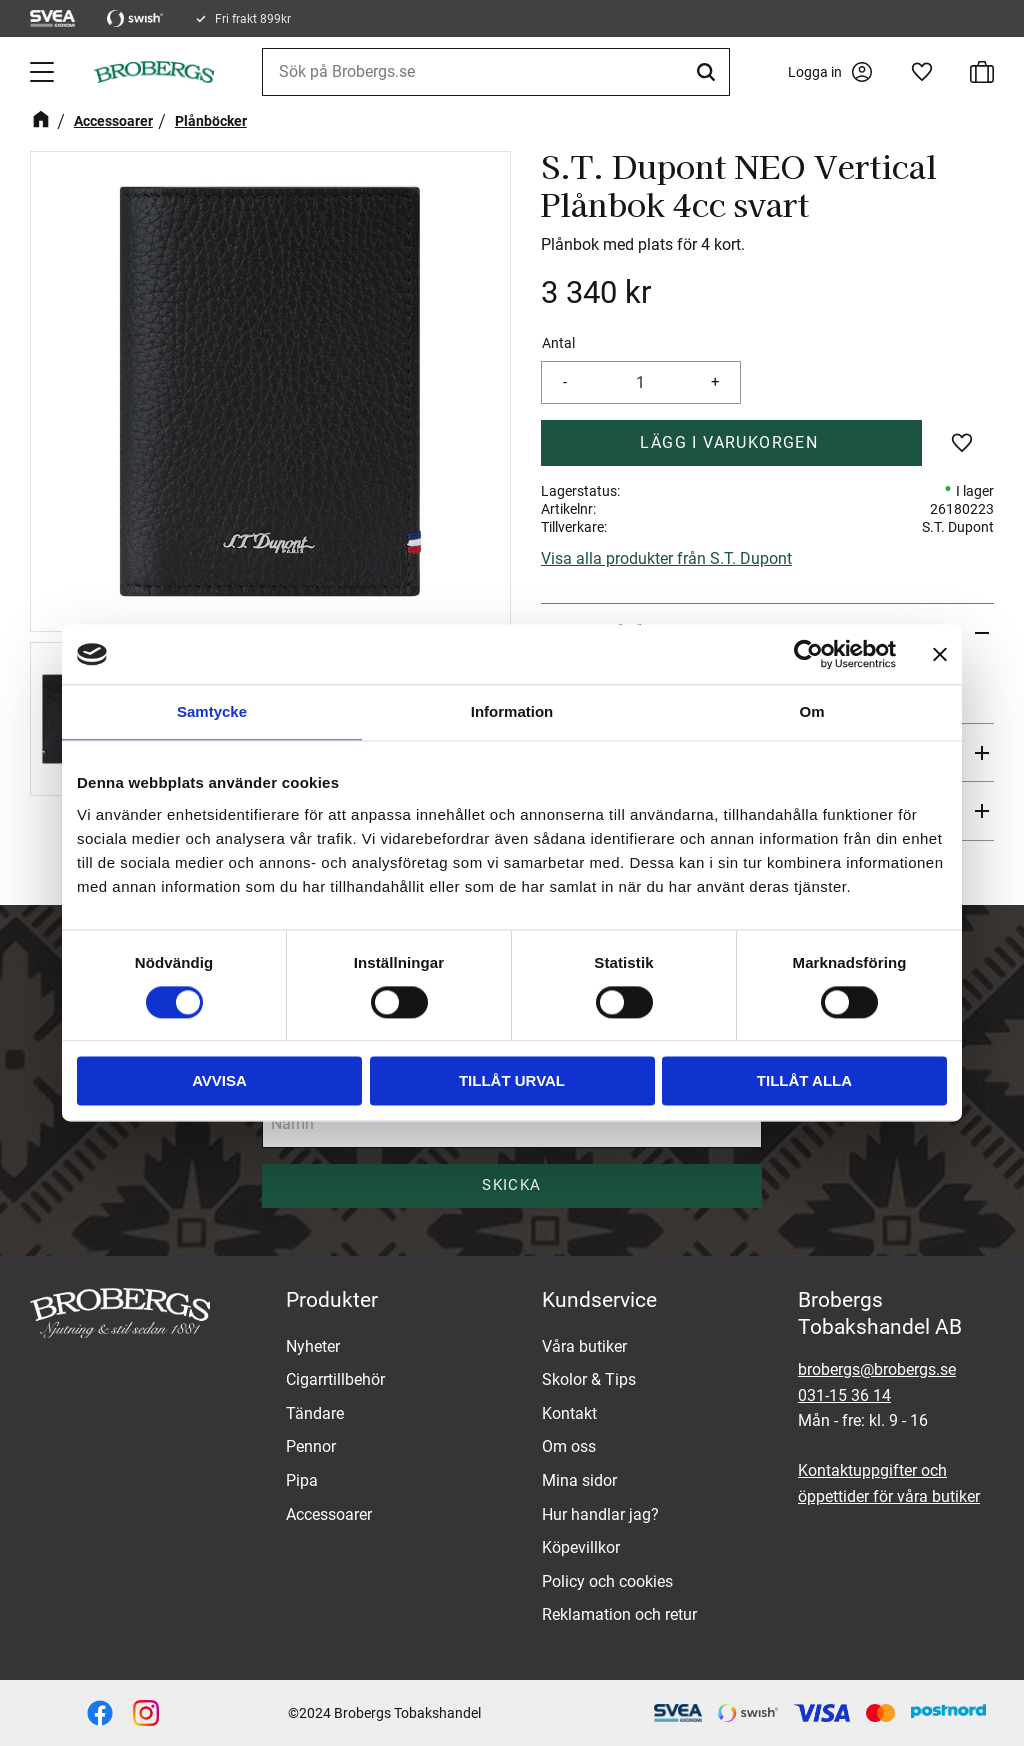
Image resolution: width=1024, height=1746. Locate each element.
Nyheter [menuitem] (313, 1346)
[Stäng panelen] (940, 654)
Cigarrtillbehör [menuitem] (335, 1379)
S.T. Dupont (958, 527)
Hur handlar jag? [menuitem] (600, 1514)
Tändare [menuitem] (315, 1413)
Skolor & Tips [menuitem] (589, 1379)
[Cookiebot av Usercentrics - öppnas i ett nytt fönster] (808, 654)
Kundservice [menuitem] (599, 1300)
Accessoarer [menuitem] (329, 1514)
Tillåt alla (804, 1081)
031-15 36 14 (844, 1395)
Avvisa (219, 1081)
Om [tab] (811, 711)
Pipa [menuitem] (302, 1480)
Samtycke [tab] (212, 711)
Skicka (511, 1185)
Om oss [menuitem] (569, 1446)
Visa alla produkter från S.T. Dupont (666, 558)
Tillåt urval (512, 1081)
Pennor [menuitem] (311, 1446)
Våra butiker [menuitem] (584, 1346)
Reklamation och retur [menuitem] (619, 1614)
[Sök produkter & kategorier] (496, 72)
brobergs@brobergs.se (877, 1369)
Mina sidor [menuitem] (579, 1480)
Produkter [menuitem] (332, 1300)
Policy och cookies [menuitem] (607, 1581)
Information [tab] (512, 711)
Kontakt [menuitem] (569, 1413)
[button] (44, 72)
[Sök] (709, 72)
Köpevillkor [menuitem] (581, 1547)
